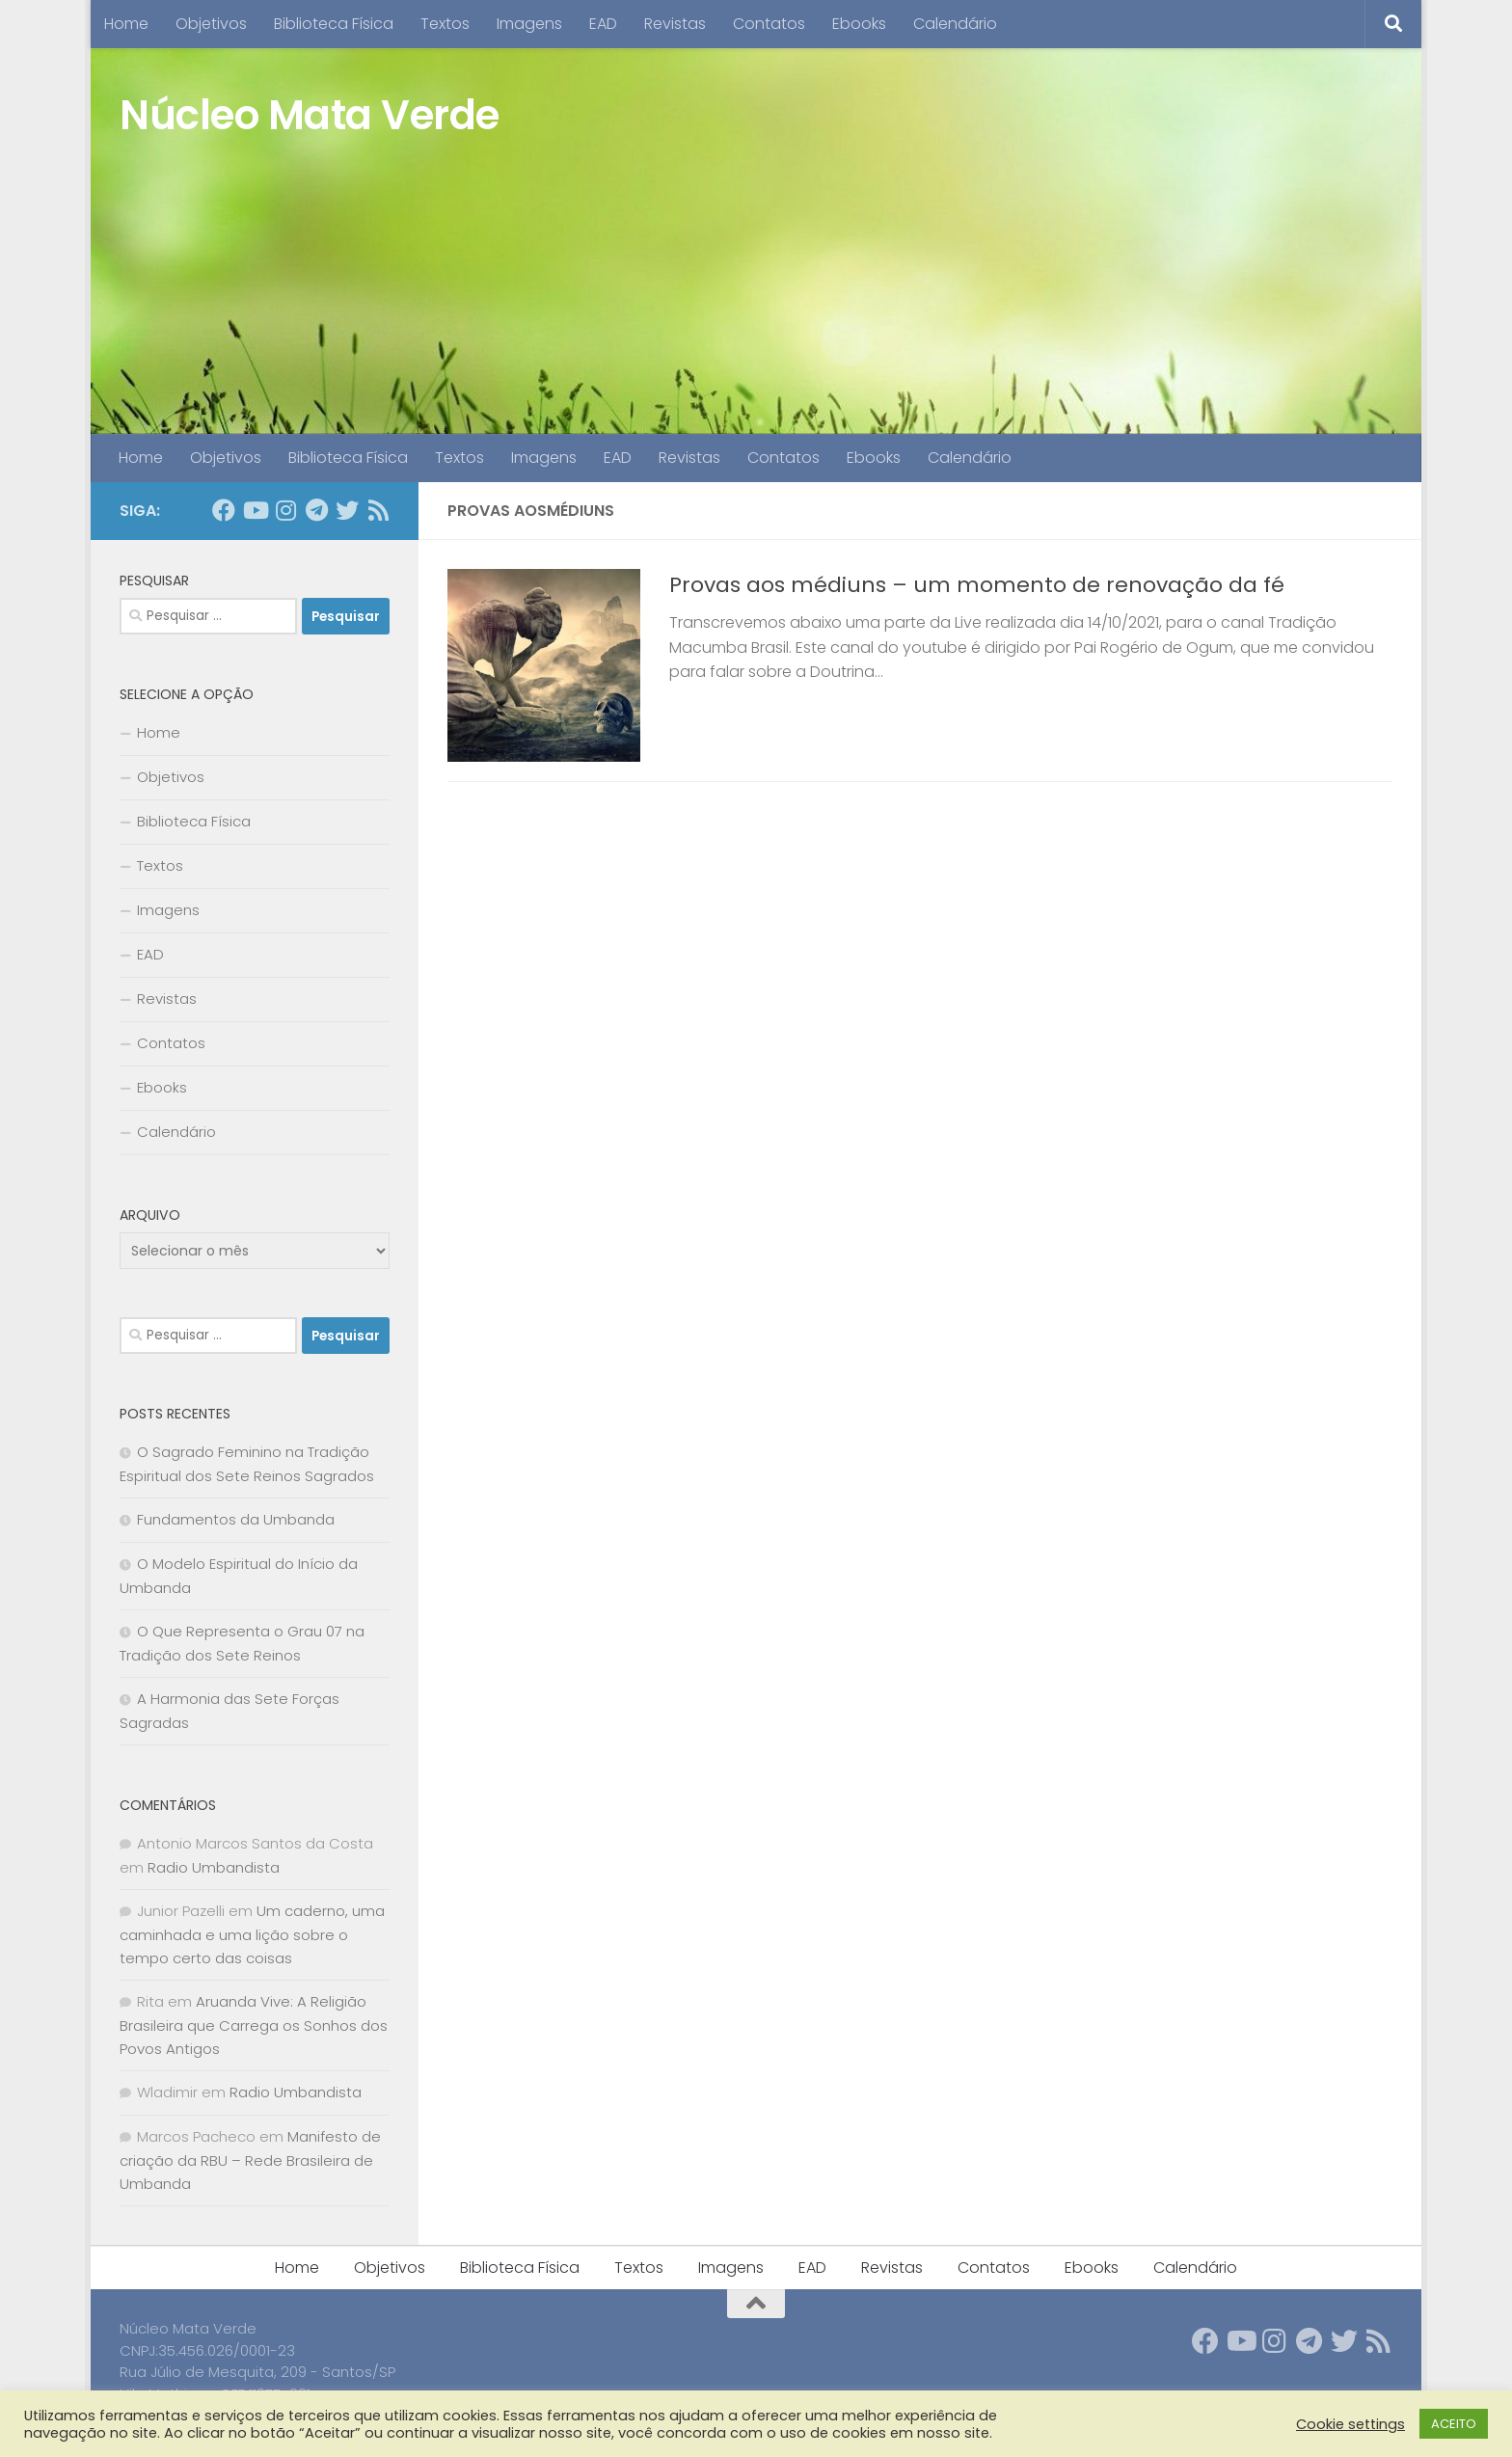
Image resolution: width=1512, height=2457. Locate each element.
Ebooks (859, 24)
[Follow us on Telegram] (316, 510)
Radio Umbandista (214, 1867)
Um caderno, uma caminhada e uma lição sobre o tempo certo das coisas (252, 1934)
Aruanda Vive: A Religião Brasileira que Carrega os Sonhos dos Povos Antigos (254, 2025)
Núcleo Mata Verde (310, 115)
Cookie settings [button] (1350, 2424)
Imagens (529, 24)
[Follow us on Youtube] (254, 510)
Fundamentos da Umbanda (236, 1519)
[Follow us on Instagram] (285, 510)
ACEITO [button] (1453, 2424)
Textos (445, 24)
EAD (603, 24)
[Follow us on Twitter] (347, 510)
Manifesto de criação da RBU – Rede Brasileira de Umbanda (250, 2160)
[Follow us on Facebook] (223, 510)
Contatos (769, 24)
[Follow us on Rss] (378, 510)
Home (126, 24)
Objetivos (211, 24)
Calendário (955, 24)
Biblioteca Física (333, 24)
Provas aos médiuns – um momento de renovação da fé (976, 585)
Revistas (675, 24)
